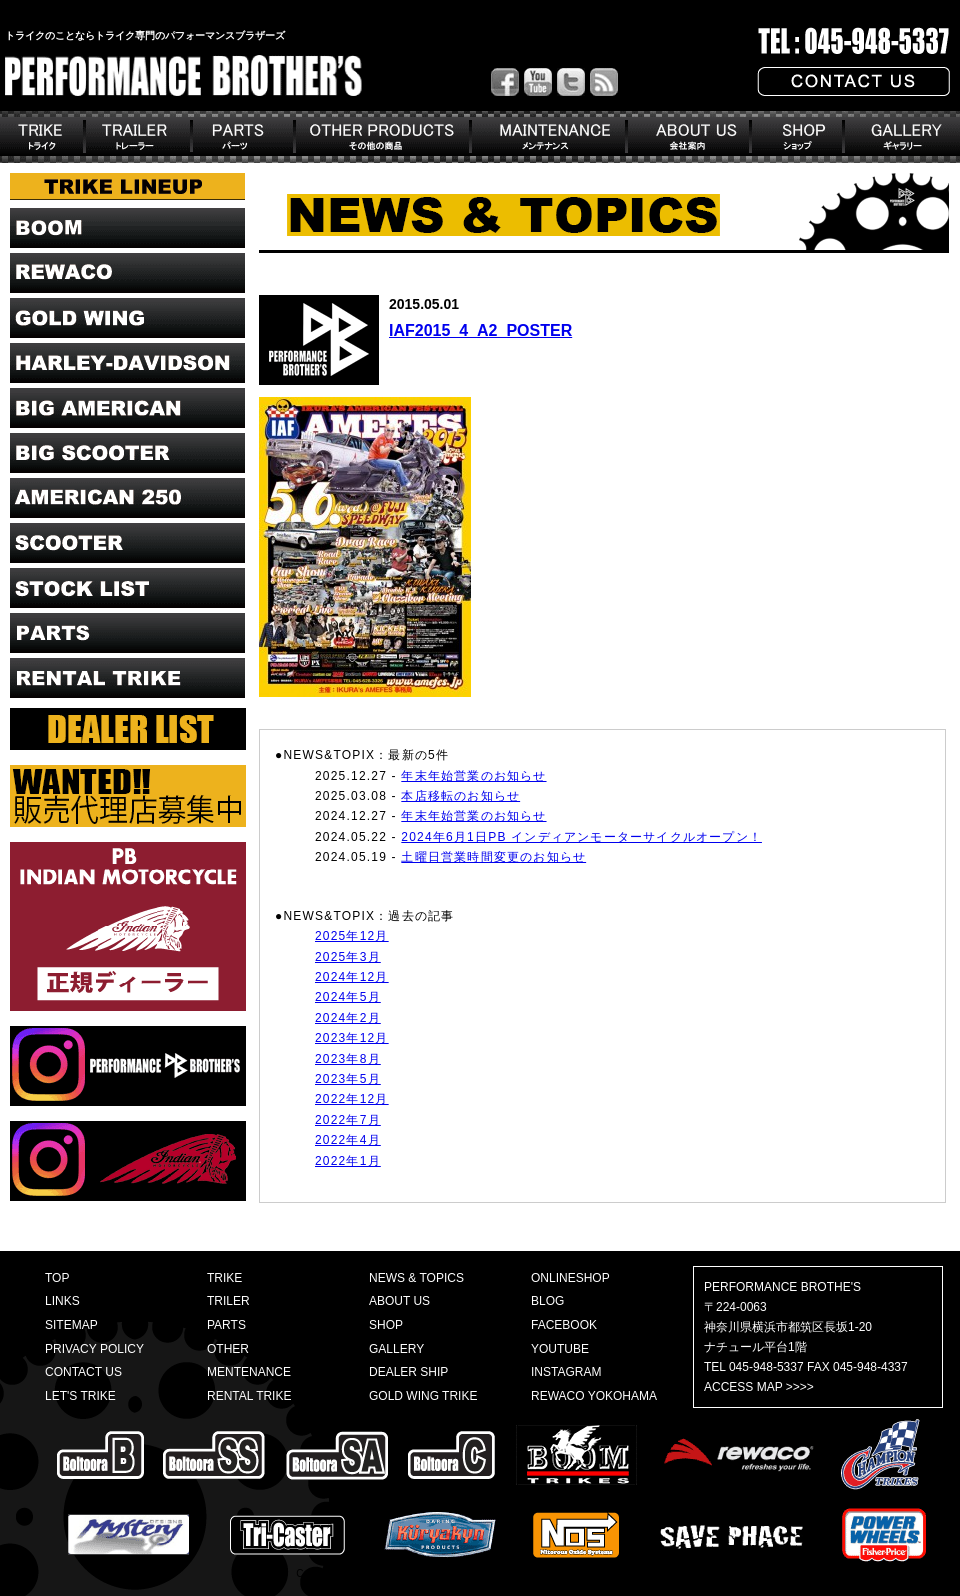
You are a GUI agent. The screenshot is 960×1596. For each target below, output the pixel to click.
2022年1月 (348, 1161)
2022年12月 (352, 1099)
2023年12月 (352, 1038)
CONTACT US (83, 1372)
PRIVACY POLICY (94, 1349)
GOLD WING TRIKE (423, 1396)
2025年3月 (348, 957)
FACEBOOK (564, 1325)
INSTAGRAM (566, 1372)
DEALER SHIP (408, 1372)
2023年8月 (348, 1059)
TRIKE (224, 1278)
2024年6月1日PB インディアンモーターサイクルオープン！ (581, 837)
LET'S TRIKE (80, 1396)
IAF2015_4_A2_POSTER (480, 330)
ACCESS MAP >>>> (759, 1387)
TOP (57, 1278)
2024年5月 (348, 997)
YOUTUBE (560, 1349)
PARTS (226, 1325)
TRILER (228, 1301)
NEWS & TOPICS (416, 1278)
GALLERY (396, 1349)
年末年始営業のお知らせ (473, 776)
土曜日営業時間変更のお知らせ (493, 857)
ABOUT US (399, 1301)
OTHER (228, 1349)
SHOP (386, 1325)
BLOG (547, 1301)
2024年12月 (352, 977)
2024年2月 (348, 1018)
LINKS (62, 1301)
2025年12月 (352, 936)
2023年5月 (348, 1079)
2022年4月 (348, 1140)
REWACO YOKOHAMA (594, 1396)
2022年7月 (348, 1120)
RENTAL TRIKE (249, 1396)
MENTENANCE (249, 1372)
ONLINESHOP (570, 1278)
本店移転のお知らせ (460, 796)
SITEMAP (71, 1325)
